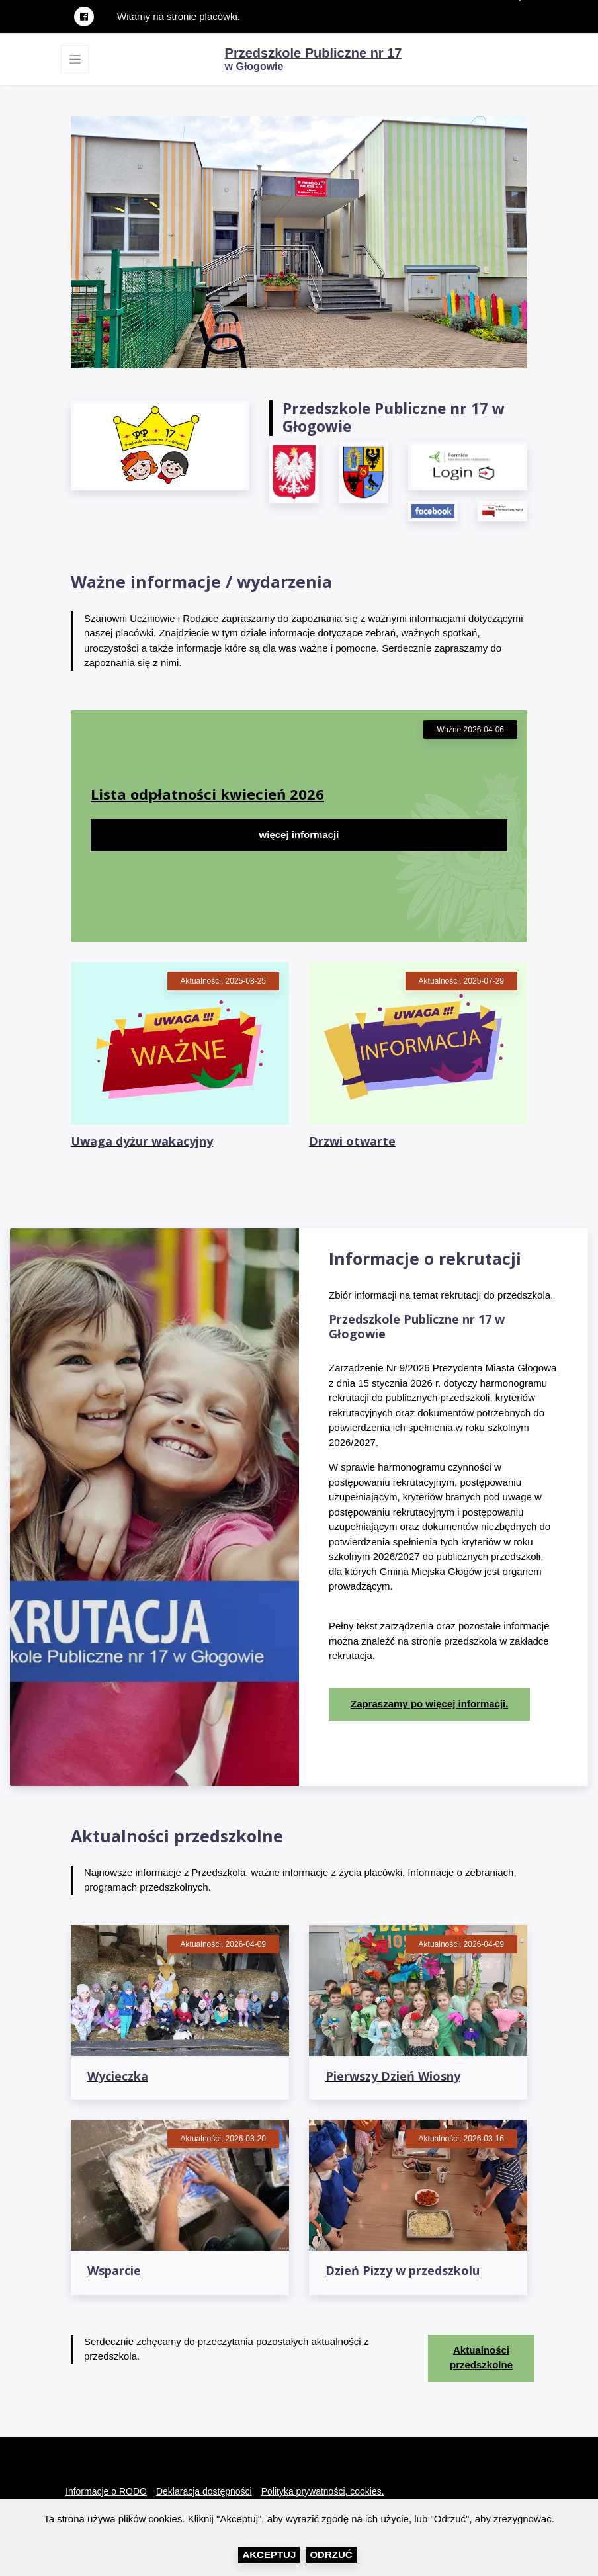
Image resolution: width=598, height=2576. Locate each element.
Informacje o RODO (106, 2491)
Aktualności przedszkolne (481, 2357)
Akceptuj (269, 2554)
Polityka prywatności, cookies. (322, 2491)
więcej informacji (299, 834)
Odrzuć (331, 2554)
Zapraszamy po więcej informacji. (429, 1703)
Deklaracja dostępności (204, 2491)
